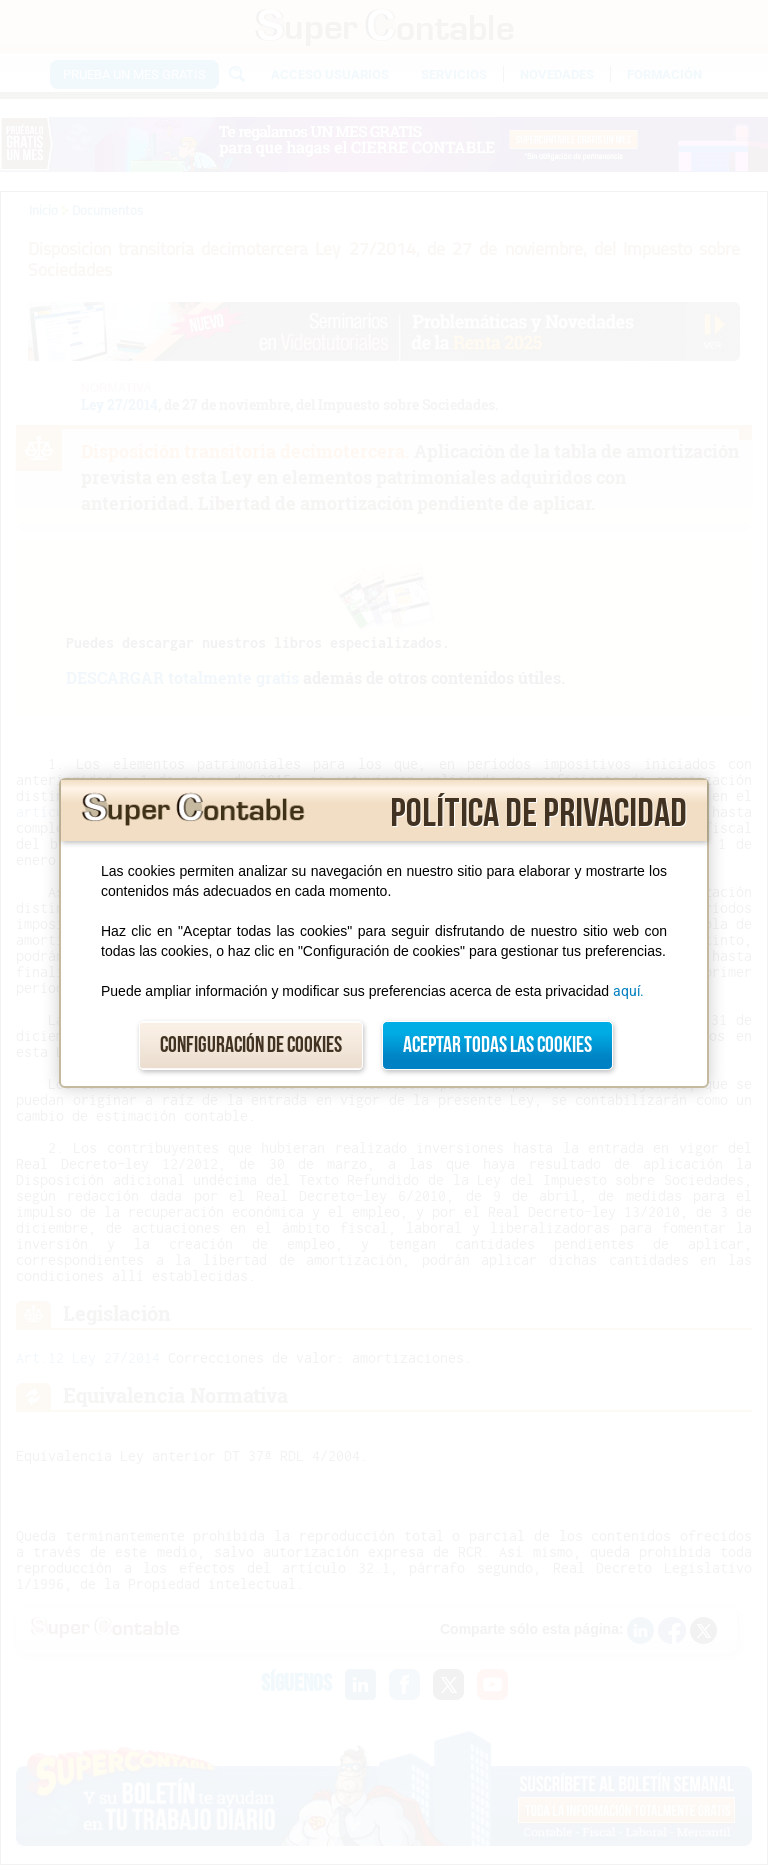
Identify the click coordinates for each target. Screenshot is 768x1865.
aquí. (628, 991)
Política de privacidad (538, 814)
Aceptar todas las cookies (497, 1045)
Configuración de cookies (251, 1045)
